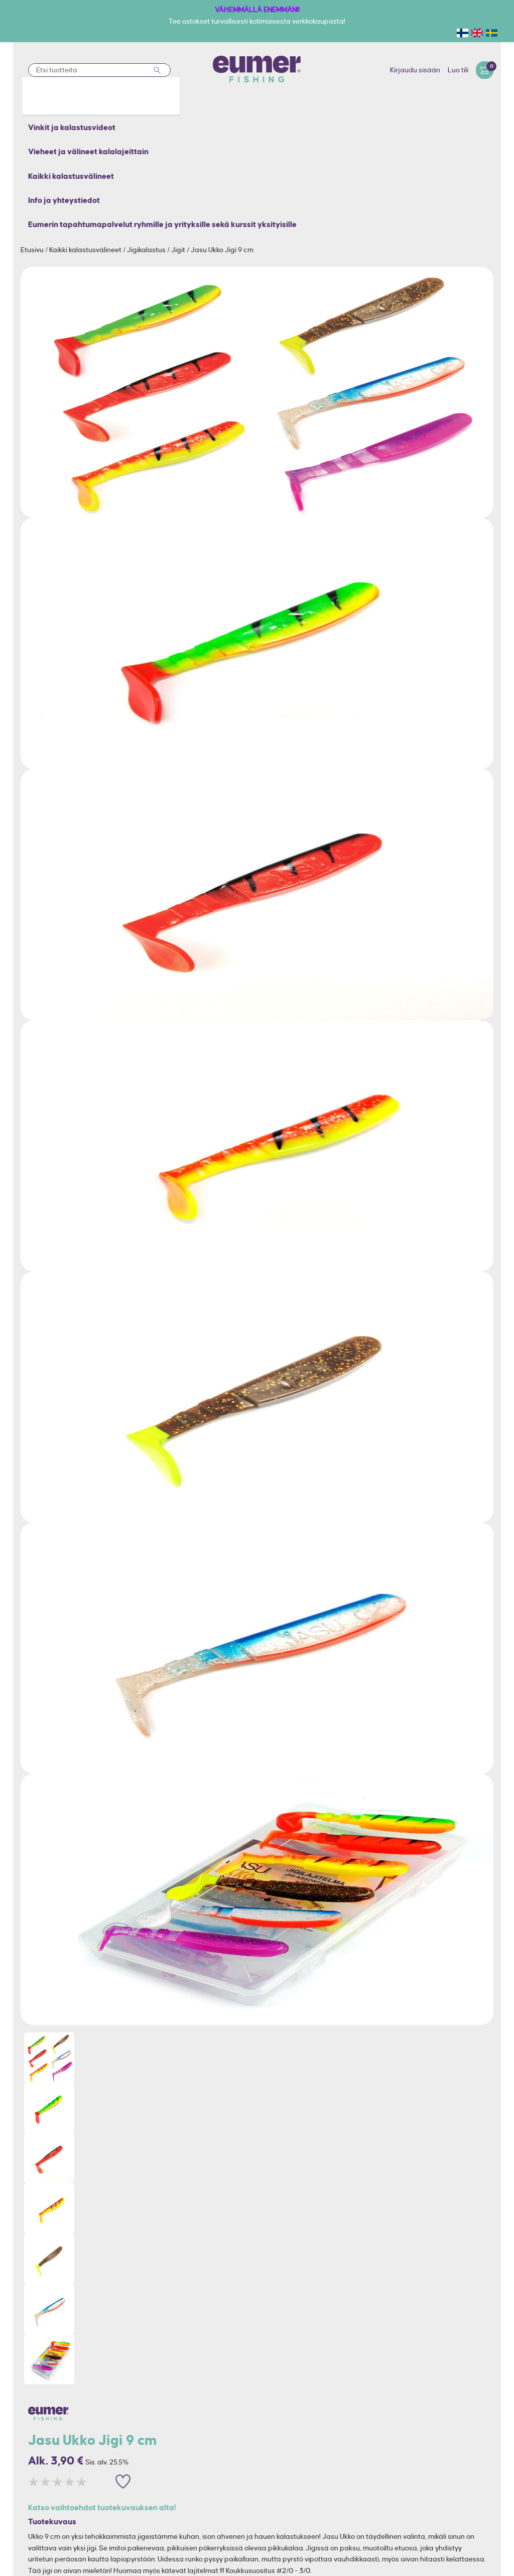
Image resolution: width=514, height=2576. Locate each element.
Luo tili (458, 70)
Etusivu (33, 250)
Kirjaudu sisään (415, 70)
